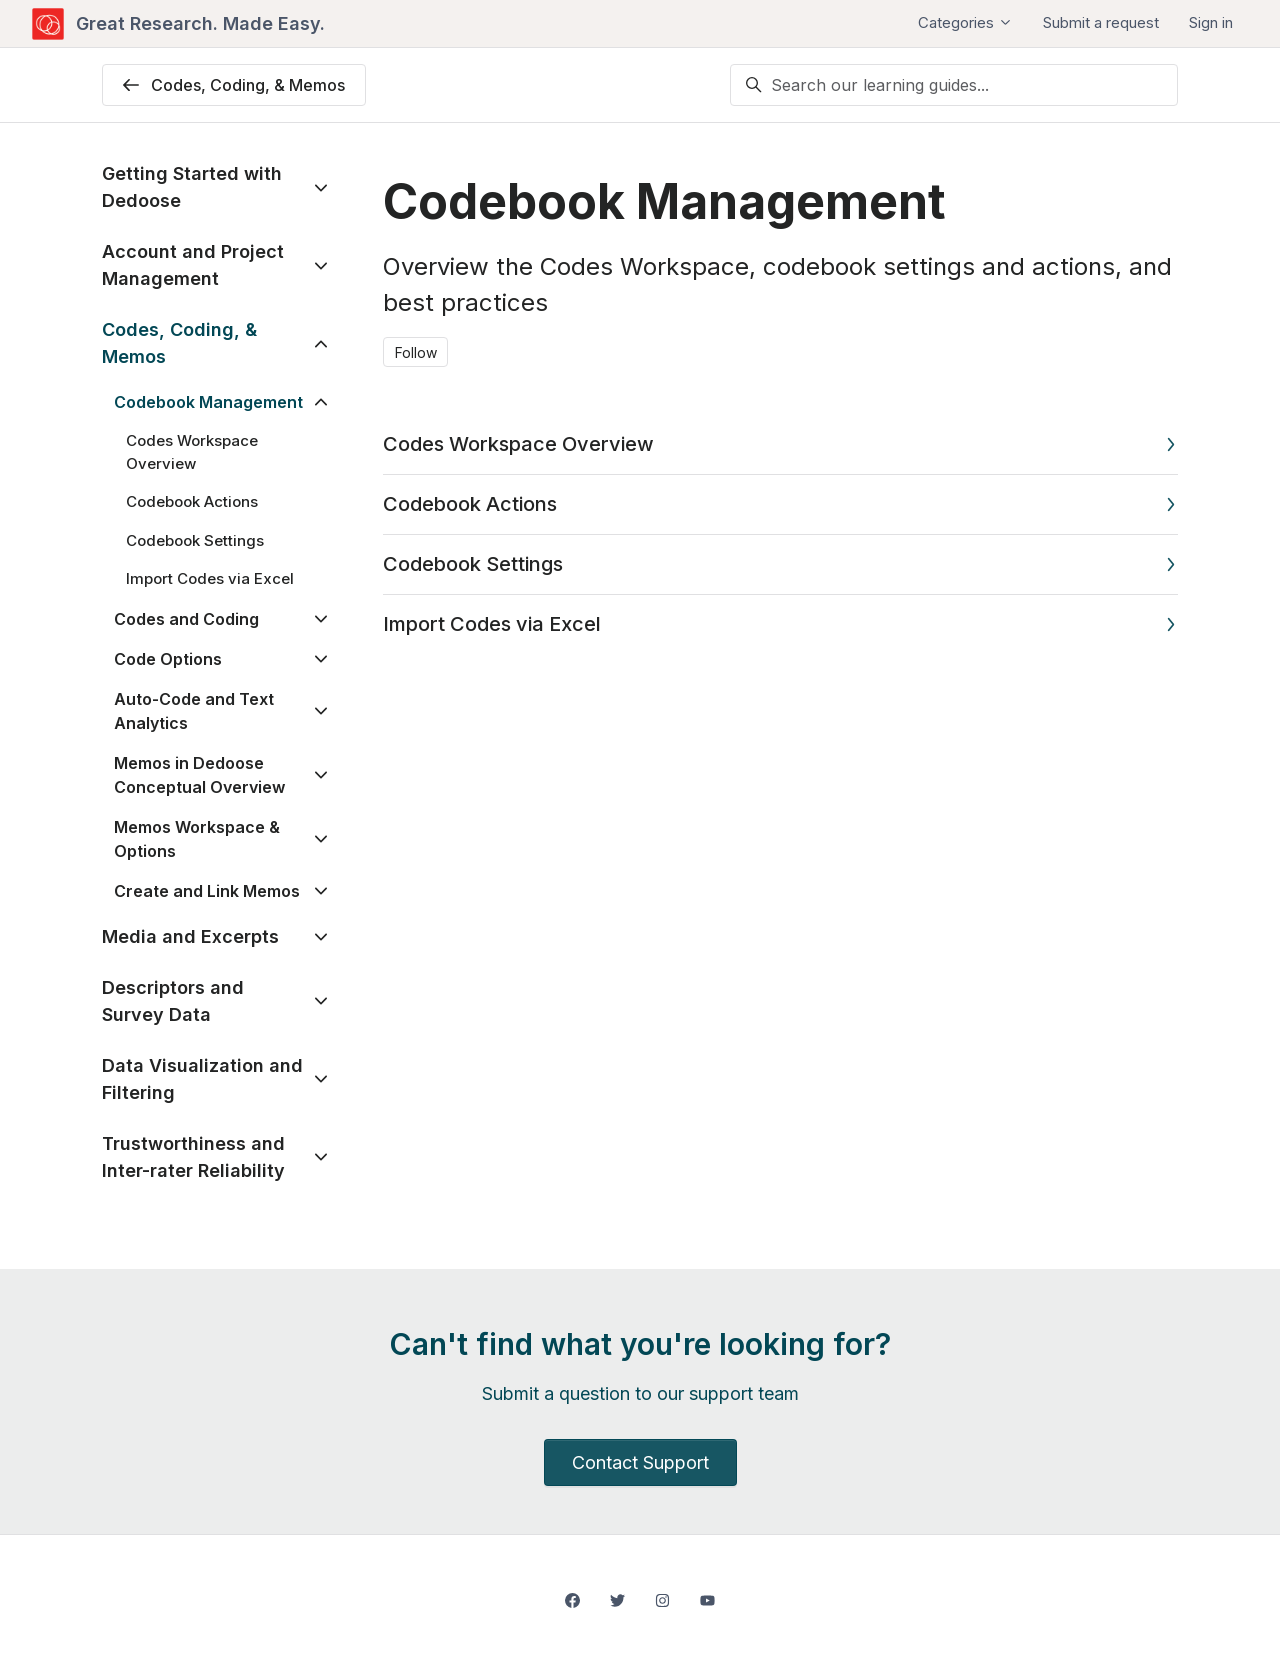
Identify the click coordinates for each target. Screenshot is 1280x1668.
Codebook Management (208, 402)
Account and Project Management (193, 265)
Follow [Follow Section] (416, 352)
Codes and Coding (186, 619)
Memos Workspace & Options (197, 839)
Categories (965, 22)
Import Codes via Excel (492, 624)
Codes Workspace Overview (518, 444)
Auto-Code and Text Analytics (194, 711)
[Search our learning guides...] (954, 85)
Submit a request (1101, 22)
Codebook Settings (473, 564)
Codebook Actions (470, 504)
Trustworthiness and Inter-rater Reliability (193, 1157)
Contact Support (640, 1462)
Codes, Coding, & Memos (179, 343)
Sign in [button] (1211, 22)
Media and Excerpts (190, 936)
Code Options (168, 659)
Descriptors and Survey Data (173, 1001)
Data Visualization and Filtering (202, 1079)
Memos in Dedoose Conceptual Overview (199, 775)
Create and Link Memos (207, 891)
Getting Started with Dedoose (192, 187)
